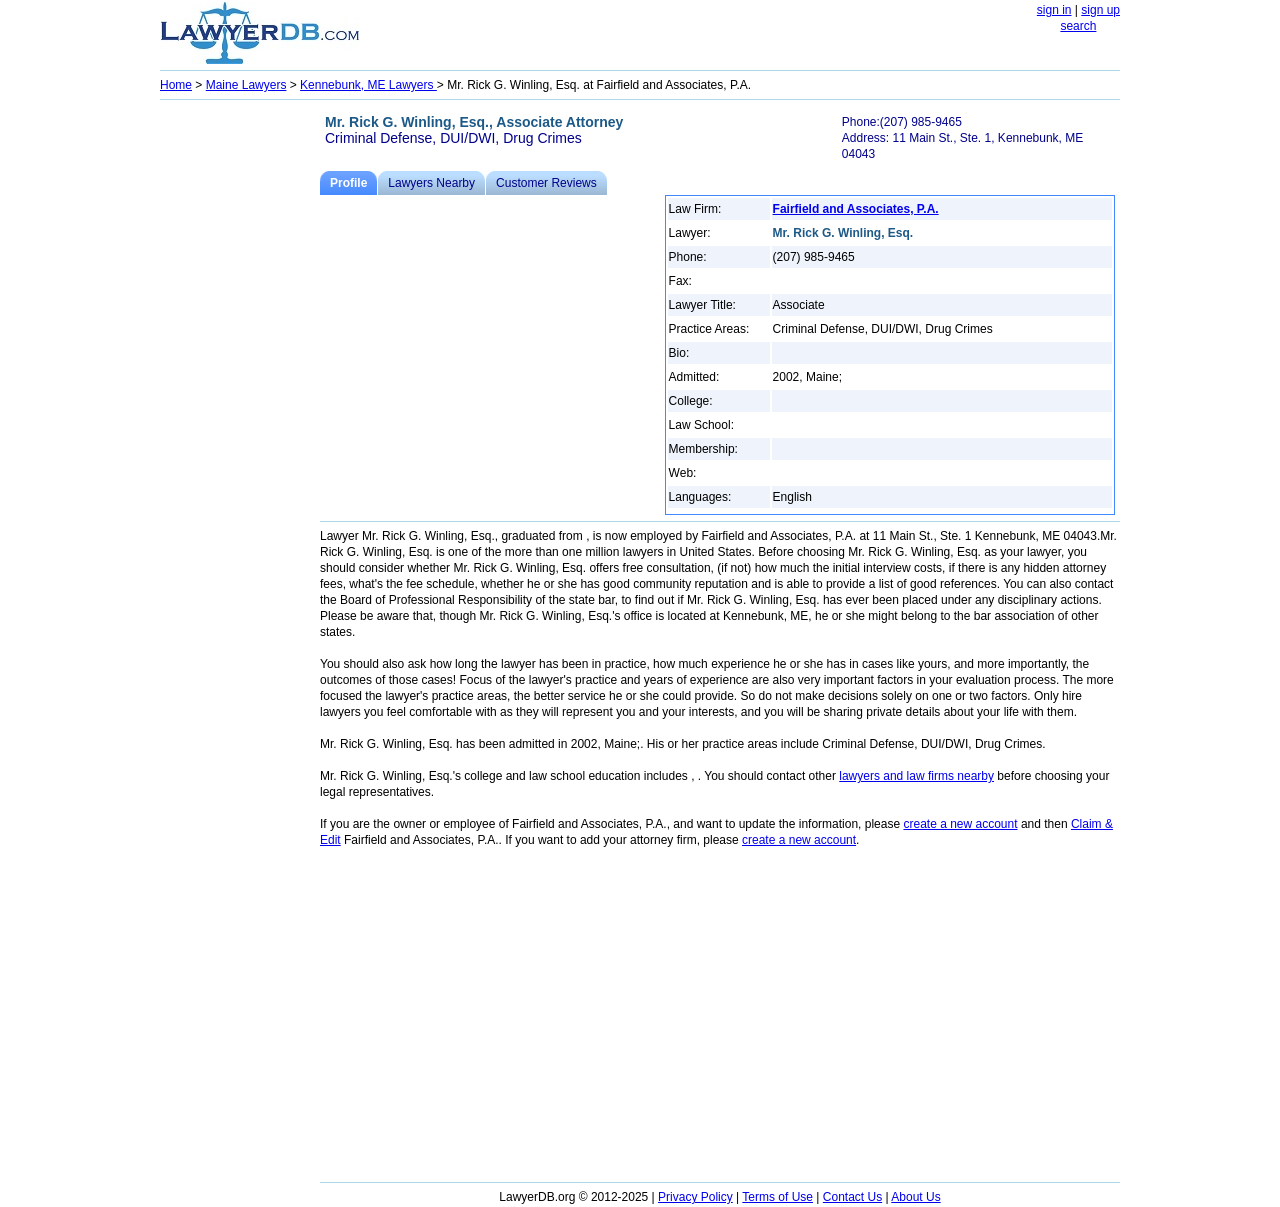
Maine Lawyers (246, 85)
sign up (1100, 10)
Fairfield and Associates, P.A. (856, 209)
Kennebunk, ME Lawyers (368, 85)
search (1078, 26)
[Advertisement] (240, 406)
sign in (1054, 10)
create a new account (960, 824)
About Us (915, 1197)
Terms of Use (777, 1197)
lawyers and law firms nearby (916, 776)
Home (176, 85)
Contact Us (852, 1197)
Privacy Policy (695, 1197)
